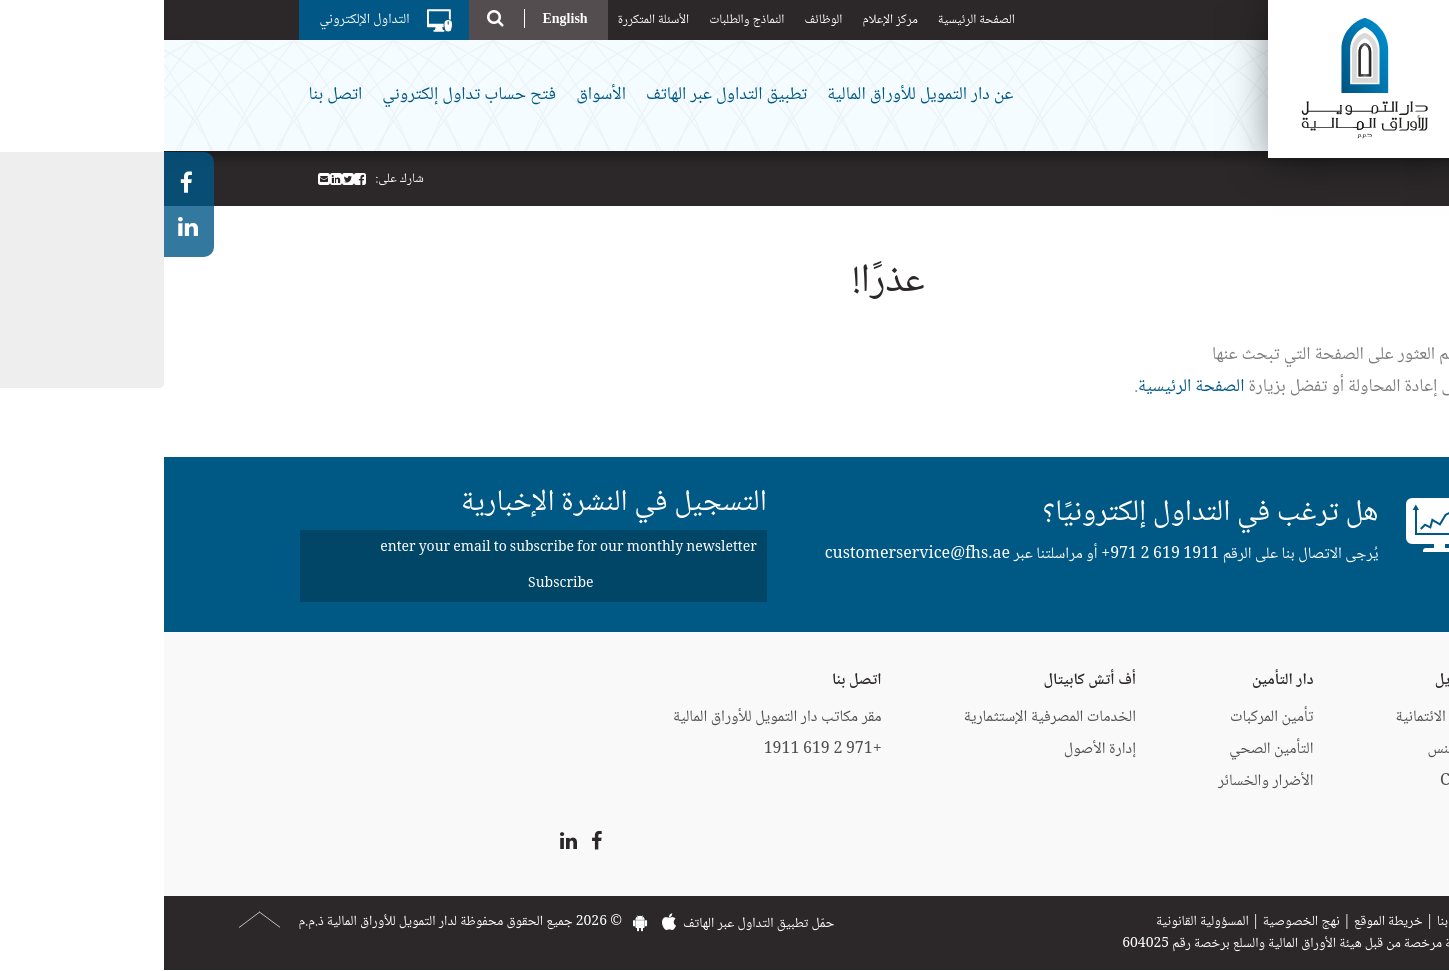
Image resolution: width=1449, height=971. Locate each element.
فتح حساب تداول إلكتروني (305, 95)
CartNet (1305, 781)
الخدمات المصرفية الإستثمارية (886, 717)
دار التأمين (1118, 680)
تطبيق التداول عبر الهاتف (562, 95)
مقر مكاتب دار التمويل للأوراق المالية (613, 717)
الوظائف (659, 20)
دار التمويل (1303, 680)
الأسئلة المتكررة (490, 20)
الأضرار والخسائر (1102, 781)
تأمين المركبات (1107, 717)
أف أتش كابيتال (925, 680)
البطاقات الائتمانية (1283, 717)
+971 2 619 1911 (996, 554)
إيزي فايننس (1297, 749)
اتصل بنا (172, 95)
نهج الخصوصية (1137, 922)
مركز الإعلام (725, 20)
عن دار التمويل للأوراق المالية (756, 95)
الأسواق (437, 95)
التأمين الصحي (1107, 749)
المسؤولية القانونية (1038, 922)
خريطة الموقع (1224, 922)
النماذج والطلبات (582, 20)
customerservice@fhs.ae (753, 554)
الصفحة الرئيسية (812, 20)
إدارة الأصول (936, 749)
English (400, 18)
